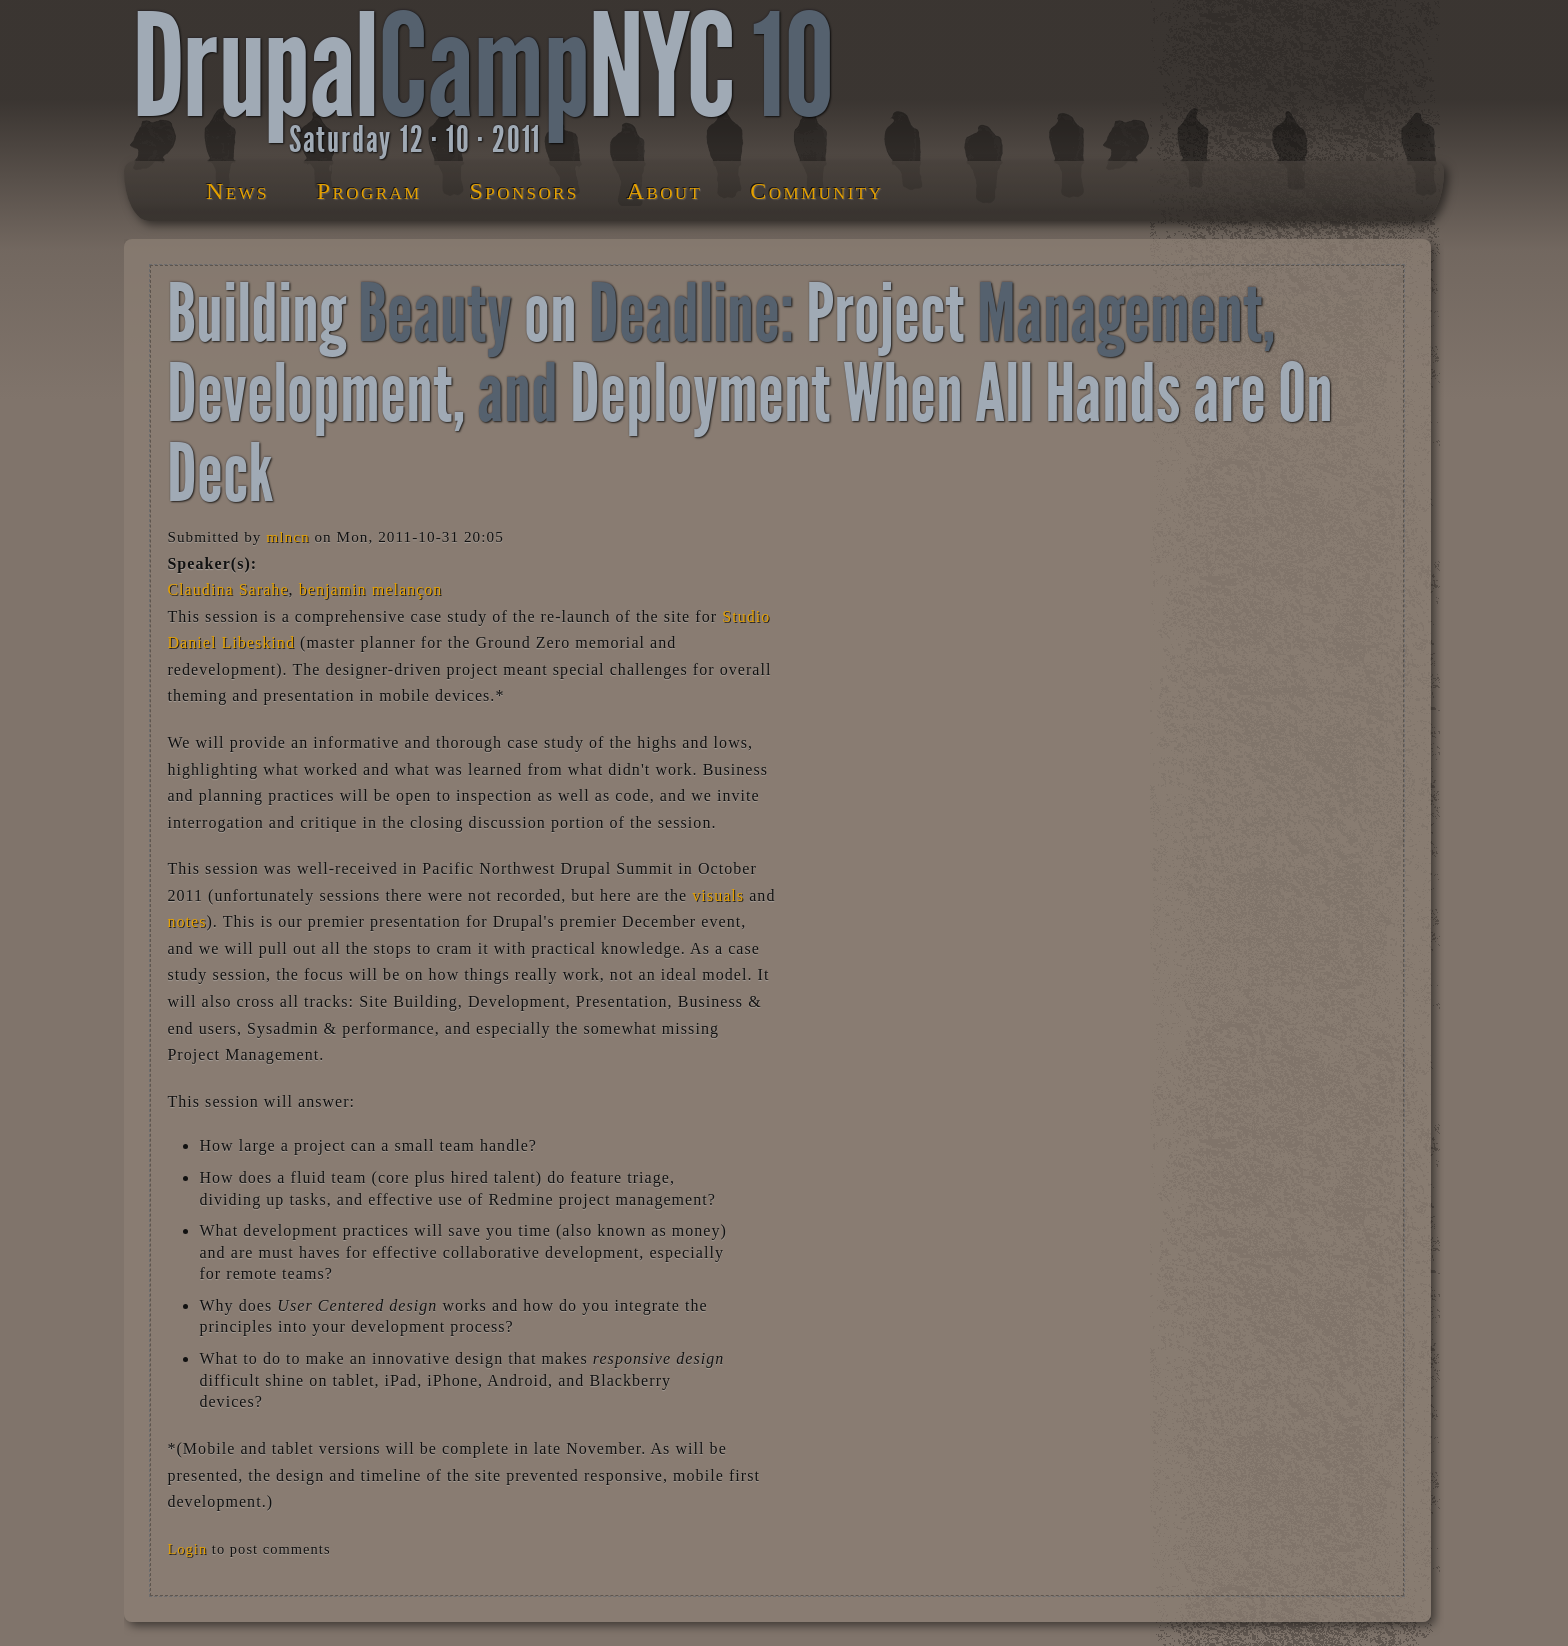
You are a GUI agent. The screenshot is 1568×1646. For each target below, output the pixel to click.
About (665, 191)
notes (186, 921)
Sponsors (524, 191)
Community (816, 191)
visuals (718, 895)
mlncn (287, 536)
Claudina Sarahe (227, 589)
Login (187, 1549)
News (237, 191)
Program (369, 191)
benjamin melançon (371, 589)
